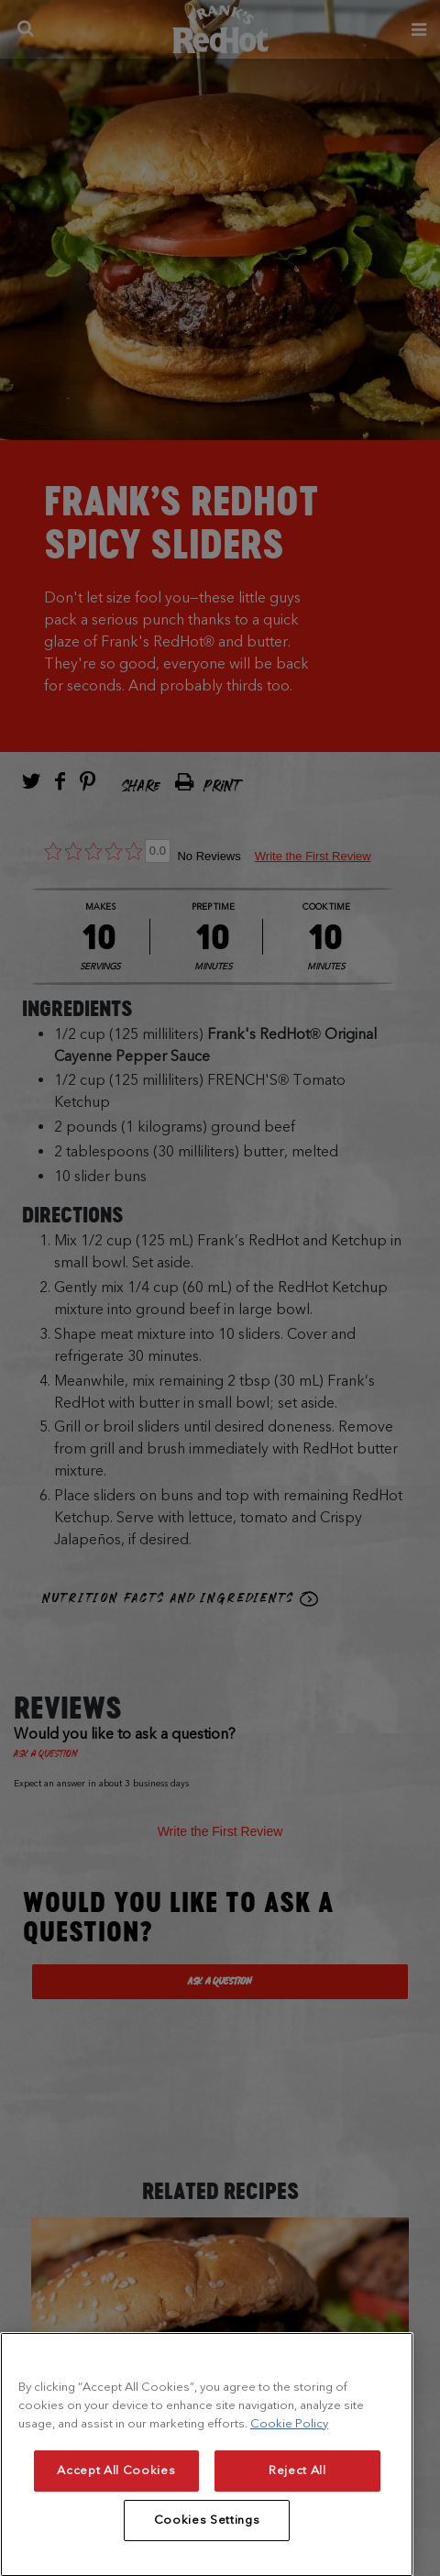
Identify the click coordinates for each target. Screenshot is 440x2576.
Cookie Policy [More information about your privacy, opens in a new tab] (289, 2464)
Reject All (297, 2512)
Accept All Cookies (116, 2512)
